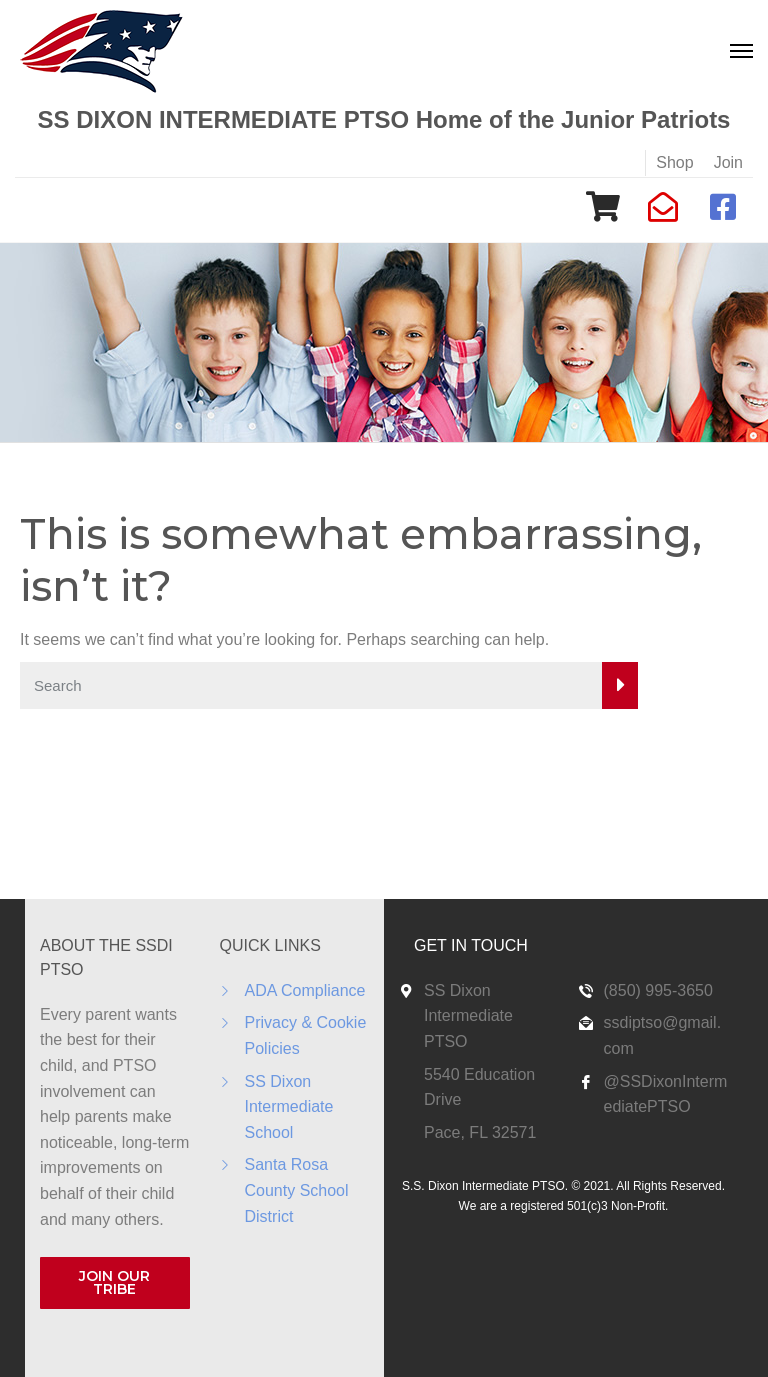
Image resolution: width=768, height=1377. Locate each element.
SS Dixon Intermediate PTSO (468, 1016)
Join (728, 162)
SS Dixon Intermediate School (289, 1107)
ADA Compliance (305, 990)
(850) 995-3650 (658, 990)
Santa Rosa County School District (297, 1190)
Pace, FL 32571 (480, 1132)
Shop (674, 162)
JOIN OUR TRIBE (114, 1282)
